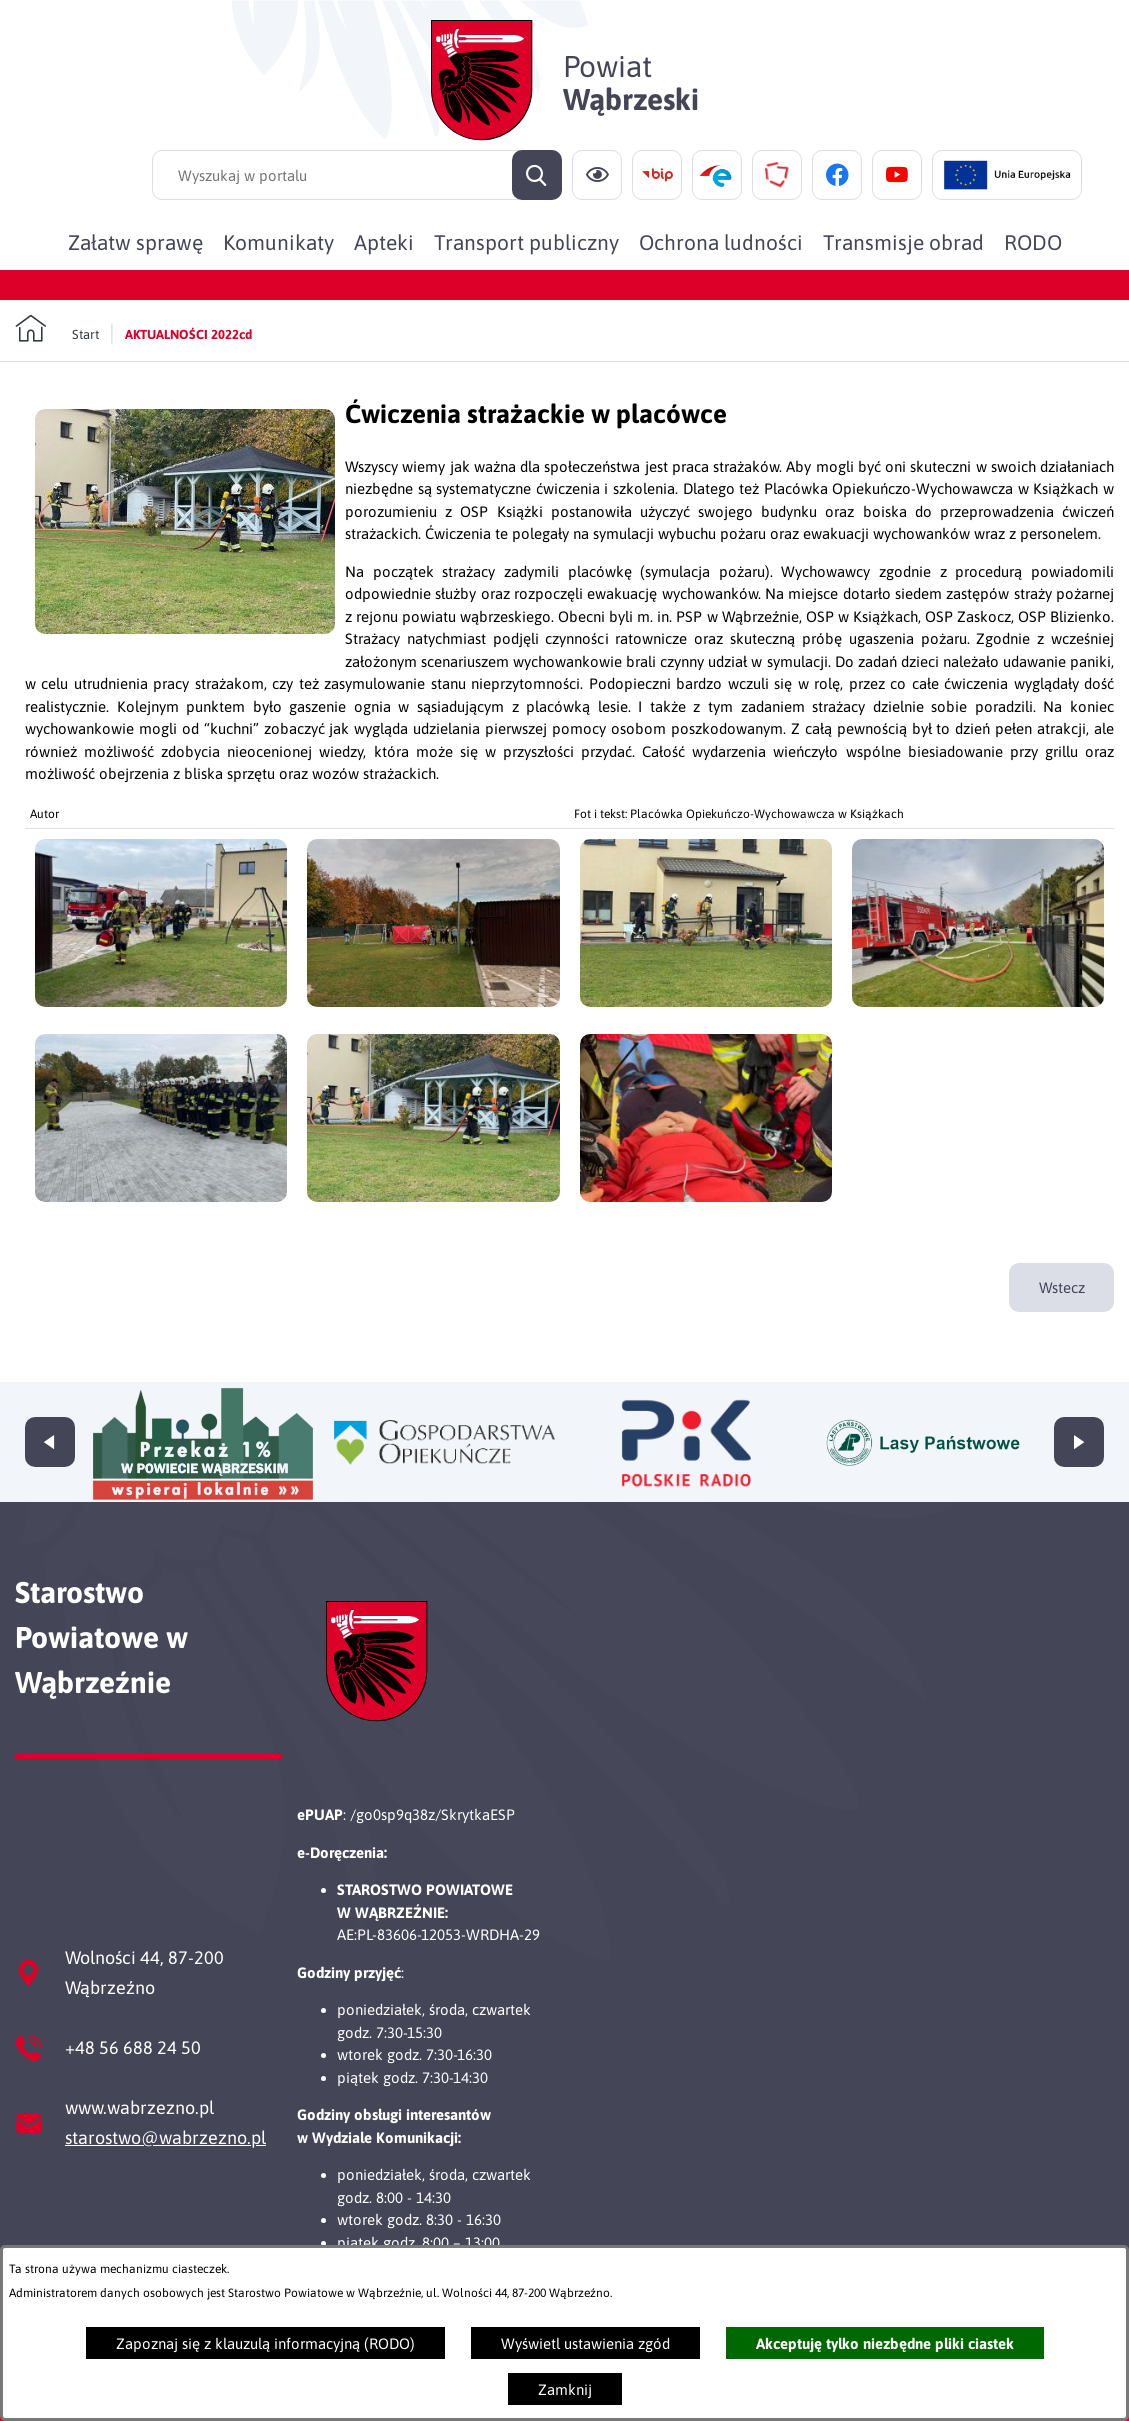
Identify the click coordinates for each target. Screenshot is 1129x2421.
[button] (185, 628)
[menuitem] (135, 242)
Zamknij (565, 2389)
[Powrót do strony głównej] (57, 329)
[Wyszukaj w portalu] (357, 175)
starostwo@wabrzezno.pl (165, 2137)
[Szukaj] (537, 175)
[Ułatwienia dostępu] (597, 175)
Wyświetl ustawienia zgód (585, 2343)
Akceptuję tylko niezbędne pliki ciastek (885, 2343)
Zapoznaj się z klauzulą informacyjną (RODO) (265, 2343)
